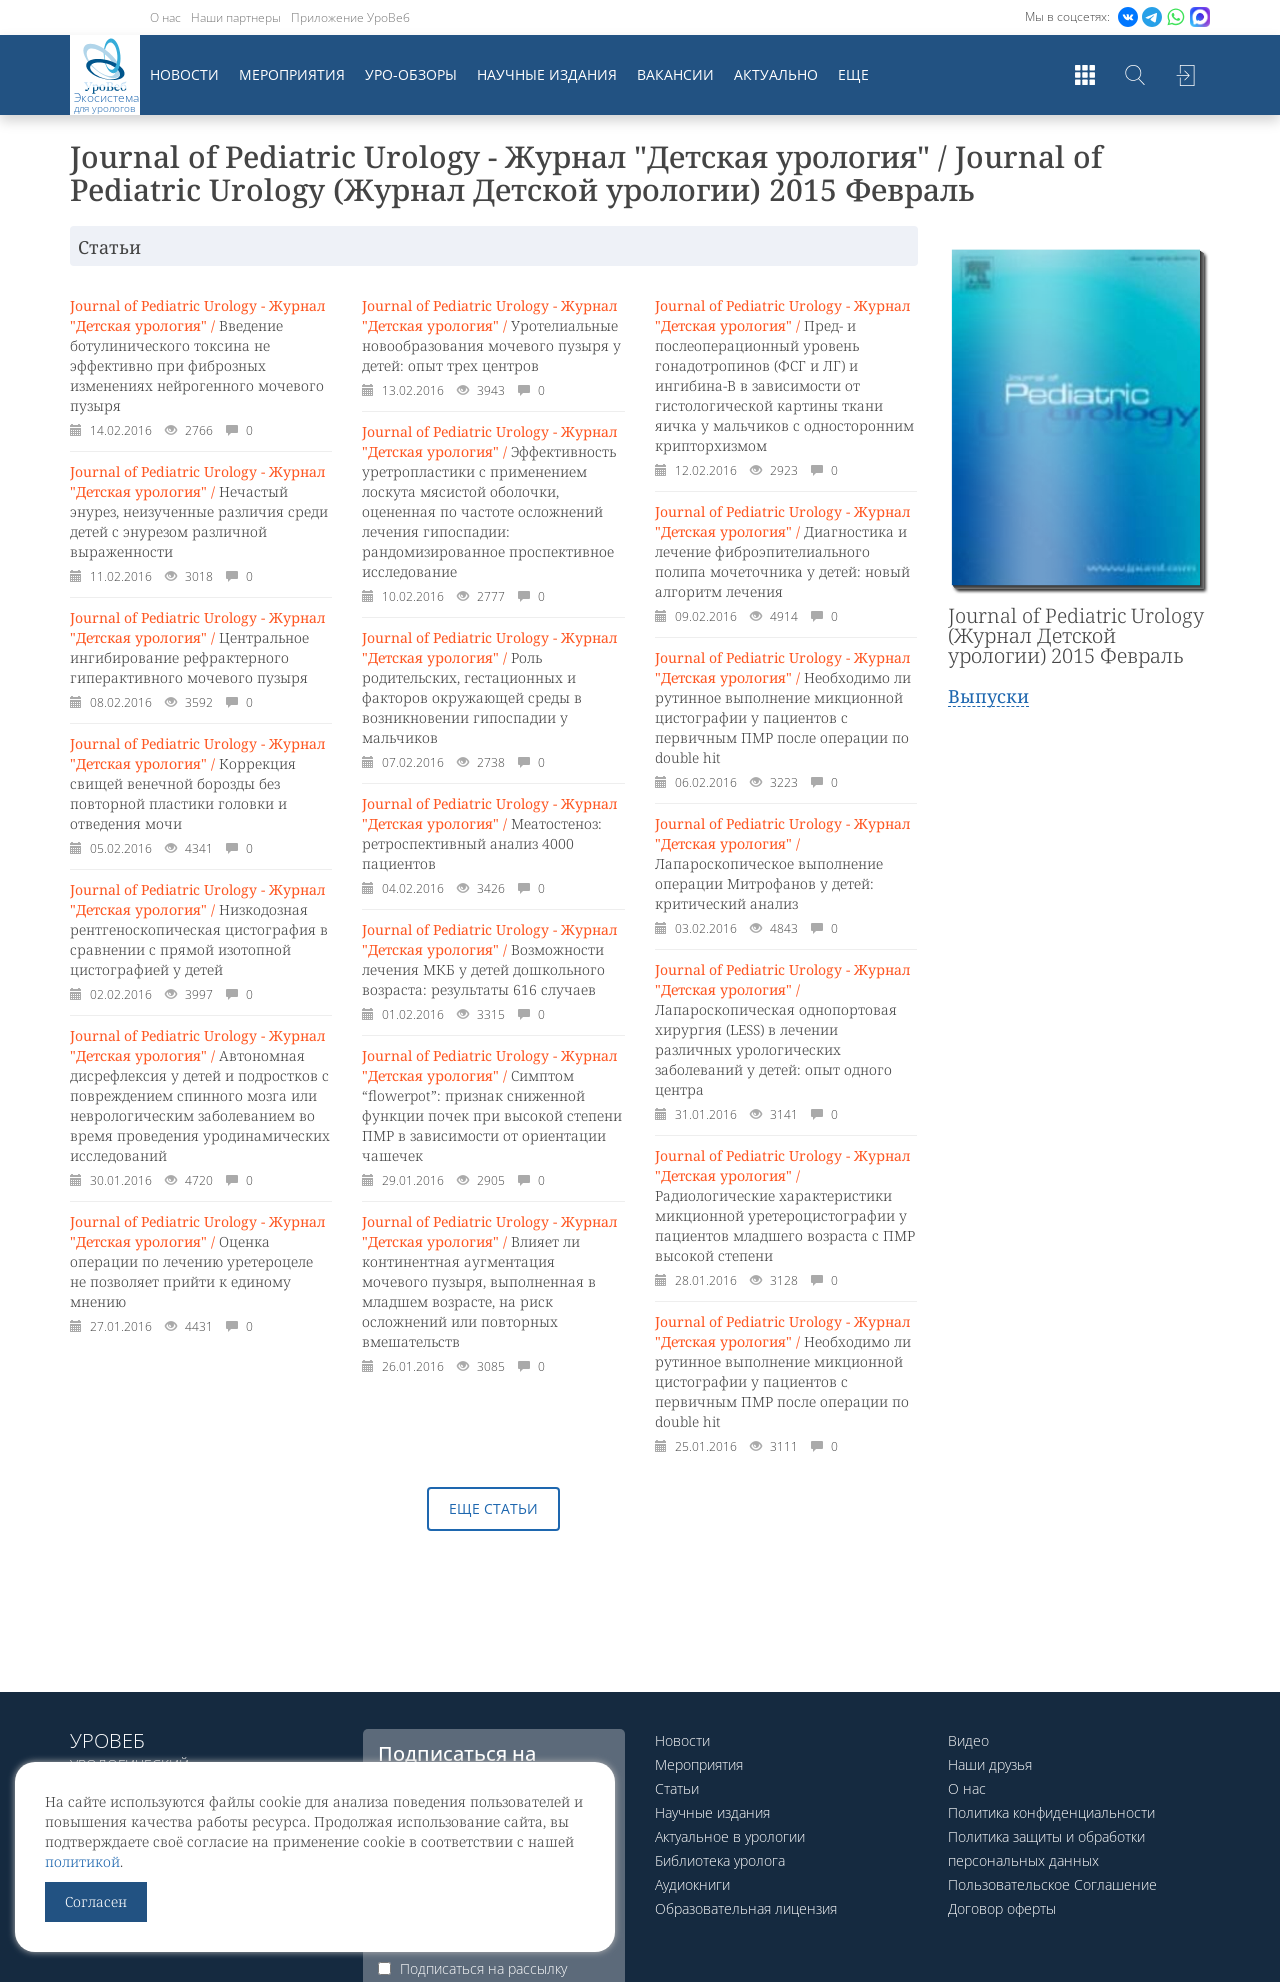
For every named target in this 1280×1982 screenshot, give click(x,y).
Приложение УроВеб (350, 17)
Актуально (776, 74)
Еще (853, 74)
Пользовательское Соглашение (1052, 1884)
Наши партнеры (236, 17)
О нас (165, 17)
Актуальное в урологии (730, 1836)
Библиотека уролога (720, 1860)
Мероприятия (292, 74)
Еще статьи (493, 1508)
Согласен (96, 1901)
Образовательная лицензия (746, 1908)
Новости (184, 74)
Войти (1185, 75)
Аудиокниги (692, 1884)
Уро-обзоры (411, 74)
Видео (968, 1740)
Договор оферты (1002, 1908)
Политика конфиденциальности (1051, 1812)
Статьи (677, 1788)
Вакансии (675, 74)
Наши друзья (990, 1764)
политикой (82, 1861)
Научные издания (547, 74)
